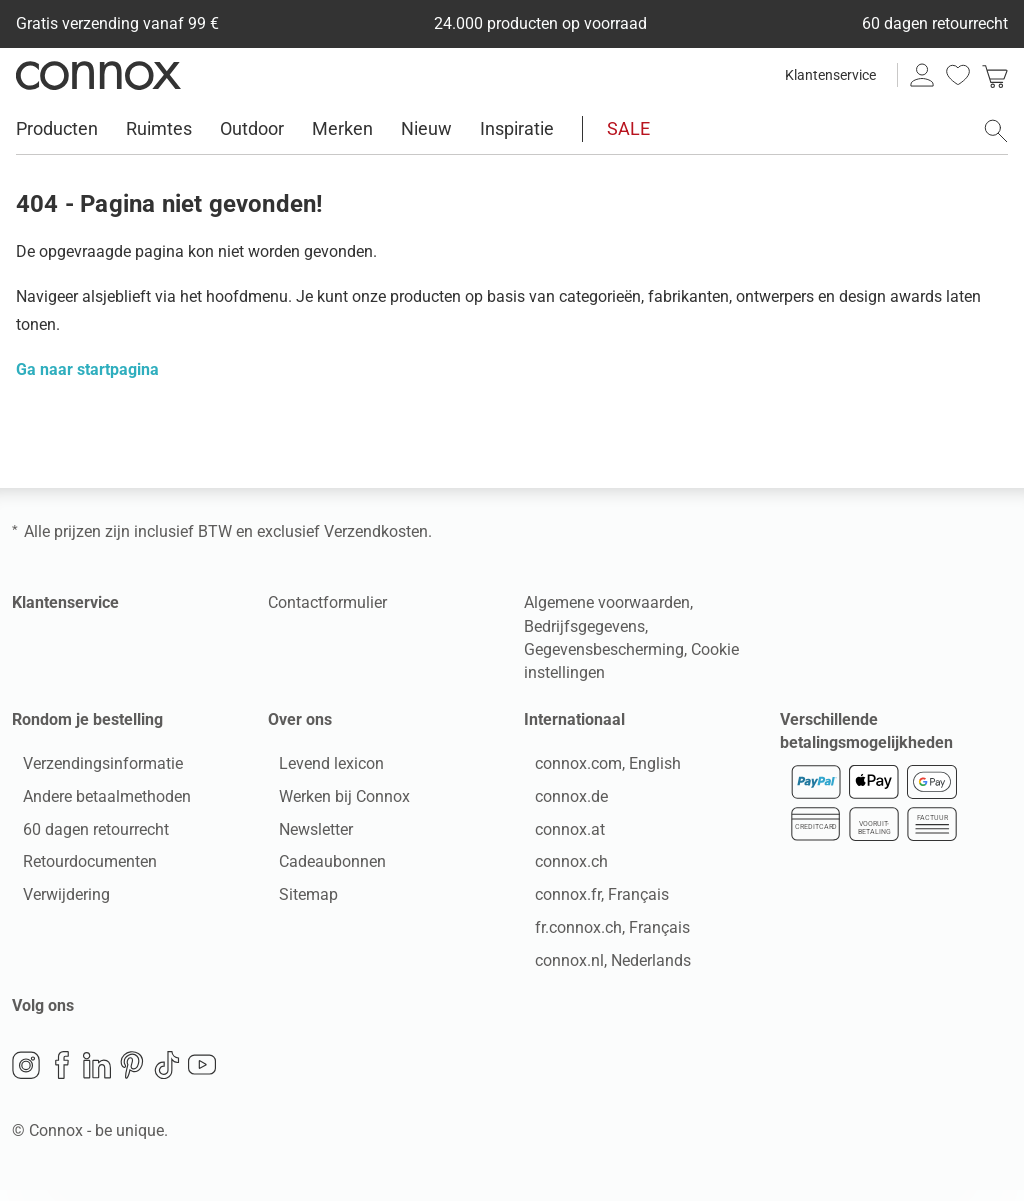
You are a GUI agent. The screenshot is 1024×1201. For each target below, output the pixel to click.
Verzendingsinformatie (92, 768)
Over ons (300, 719)
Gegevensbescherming (604, 649)
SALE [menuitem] (628, 128)
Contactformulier (327, 602)
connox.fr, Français (591, 900)
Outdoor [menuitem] (252, 128)
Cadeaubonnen (321, 867)
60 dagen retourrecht (85, 834)
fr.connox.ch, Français (601, 932)
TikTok (167, 1076)
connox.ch (560, 867)
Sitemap (297, 900)
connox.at (559, 834)
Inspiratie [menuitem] (517, 128)
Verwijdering (55, 900)
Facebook (62, 1076)
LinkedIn (97, 1076)
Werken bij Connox (333, 801)
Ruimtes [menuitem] (159, 128)
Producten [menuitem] (57, 128)
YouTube (202, 1076)
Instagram (26, 1076)
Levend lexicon (320, 768)
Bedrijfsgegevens (584, 626)
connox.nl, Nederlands (602, 965)
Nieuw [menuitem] (426, 128)
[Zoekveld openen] (996, 131)
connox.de (560, 801)
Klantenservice (830, 75)
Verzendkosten (376, 531)
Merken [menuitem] (342, 128)
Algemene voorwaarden (607, 602)
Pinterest (132, 1076)
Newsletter (305, 834)
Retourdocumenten (79, 867)
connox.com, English (597, 768)
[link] (995, 75)
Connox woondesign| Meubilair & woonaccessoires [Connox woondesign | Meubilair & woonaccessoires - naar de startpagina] (98, 75)
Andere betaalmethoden (96, 801)
